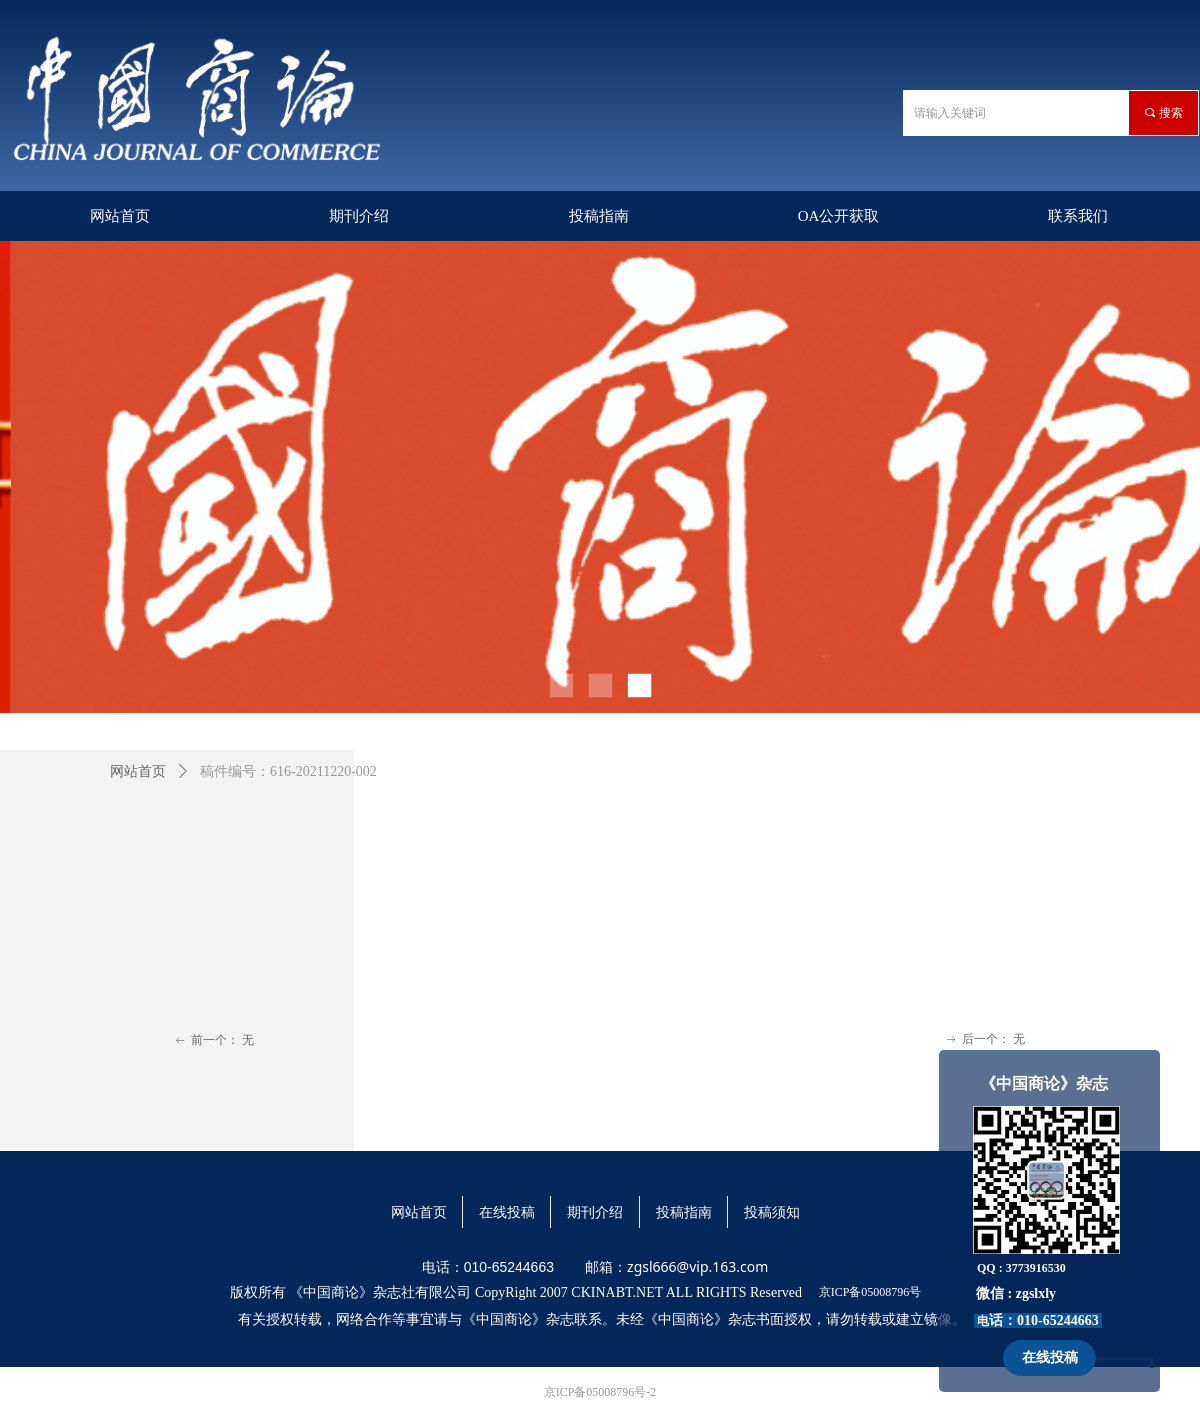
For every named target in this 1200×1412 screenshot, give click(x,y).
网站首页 (138, 771)
